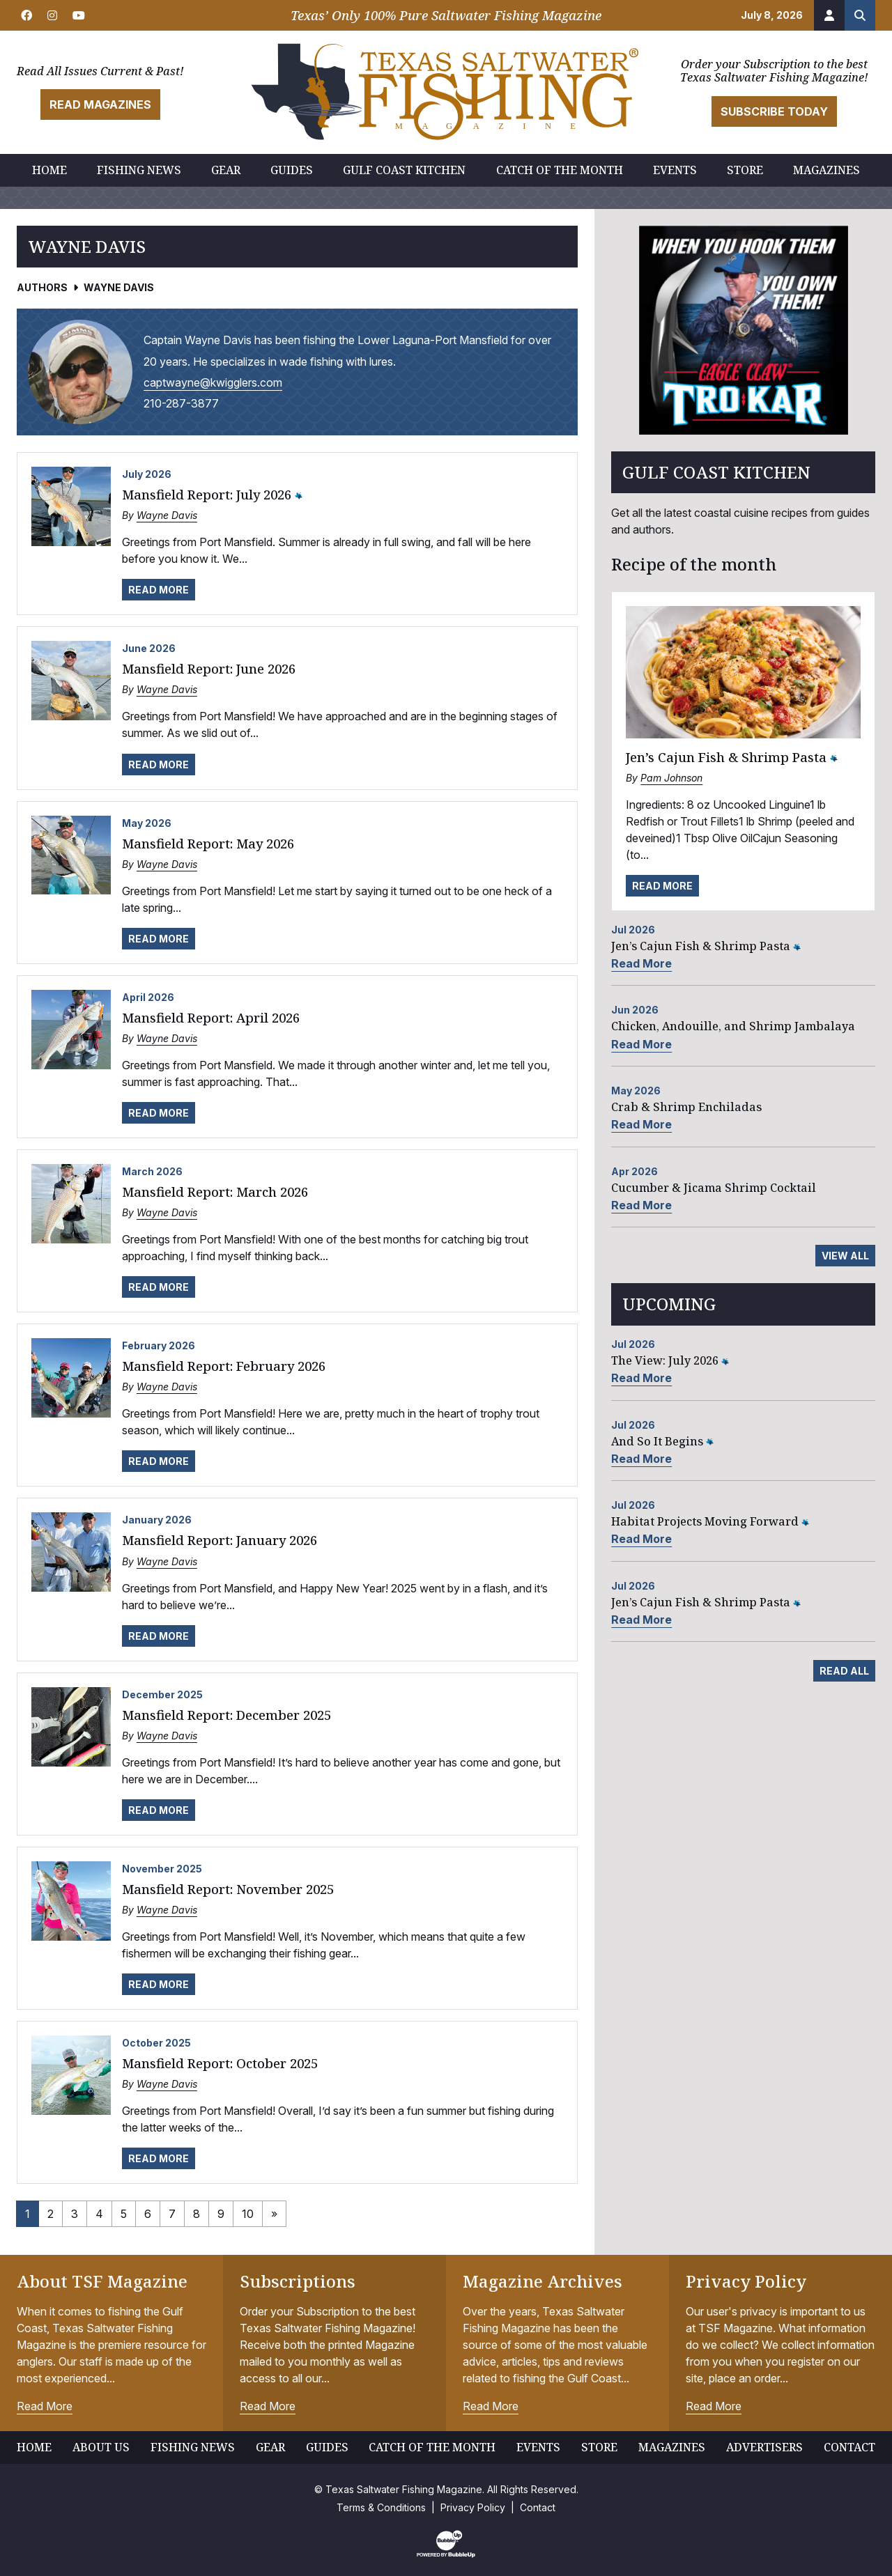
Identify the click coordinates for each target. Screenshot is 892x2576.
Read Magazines (100, 104)
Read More (158, 590)
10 (248, 2214)
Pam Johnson (671, 778)
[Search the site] (860, 15)
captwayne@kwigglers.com (213, 382)
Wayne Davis (167, 515)
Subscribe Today (774, 111)
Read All (844, 1671)
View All (845, 1256)
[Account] (829, 15)
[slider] (743, 330)
